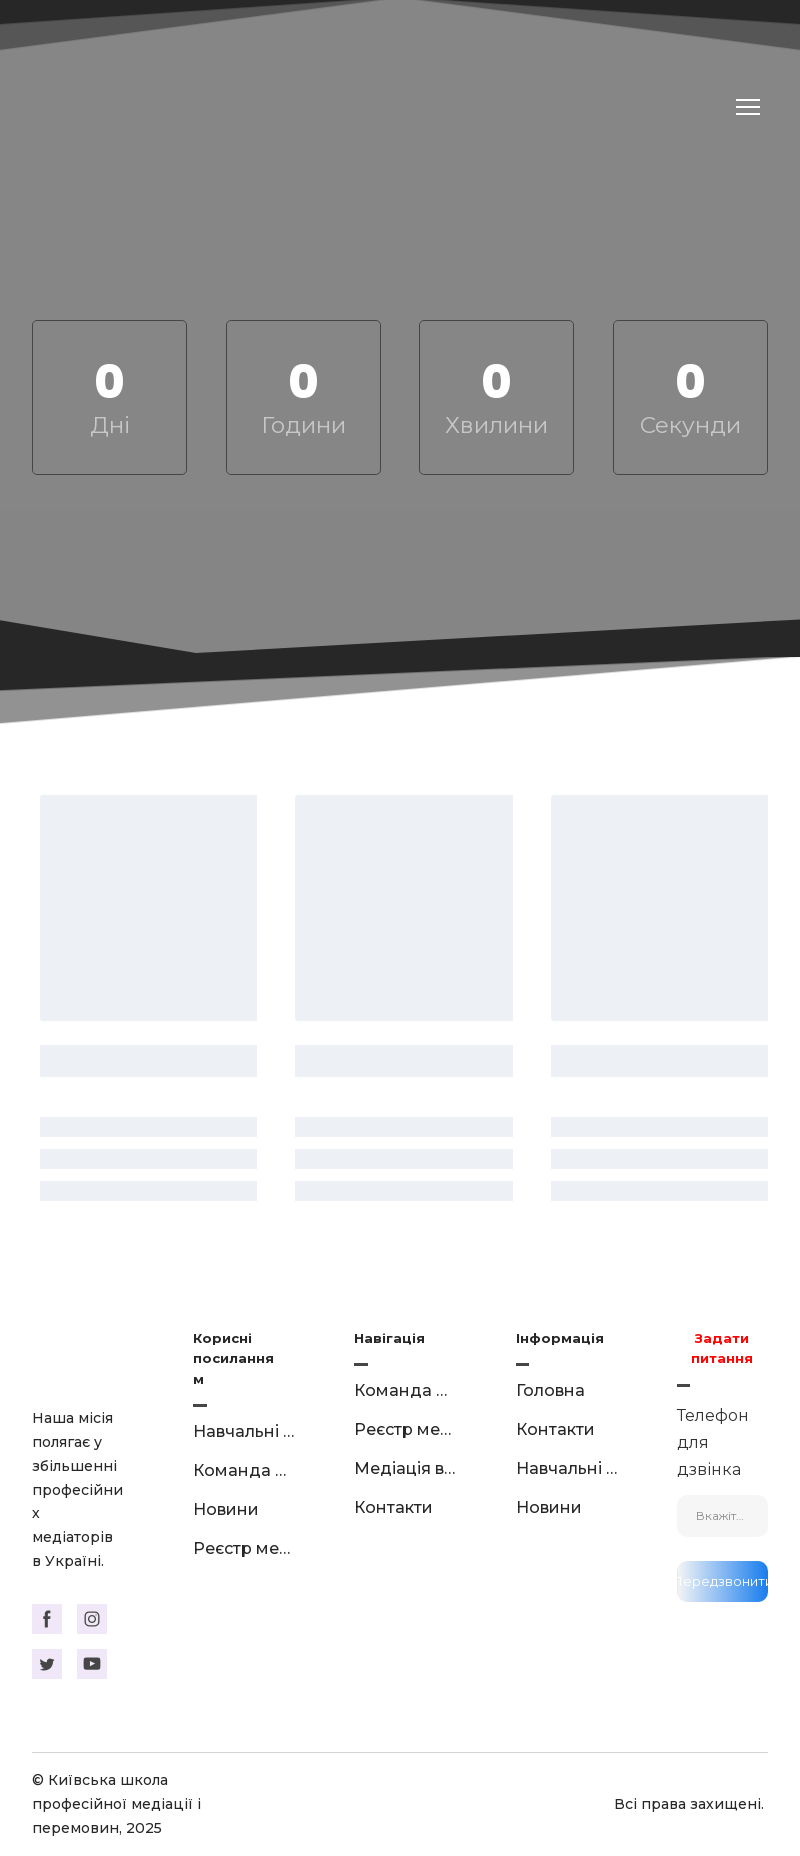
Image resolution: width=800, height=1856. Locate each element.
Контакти (393, 1507)
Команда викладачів (243, 1470)
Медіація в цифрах (404, 1468)
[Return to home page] (188, 107)
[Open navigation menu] (748, 107)
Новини (226, 1509)
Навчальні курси (243, 1431)
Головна (550, 1390)
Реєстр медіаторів (243, 1548)
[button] (47, 1619)
